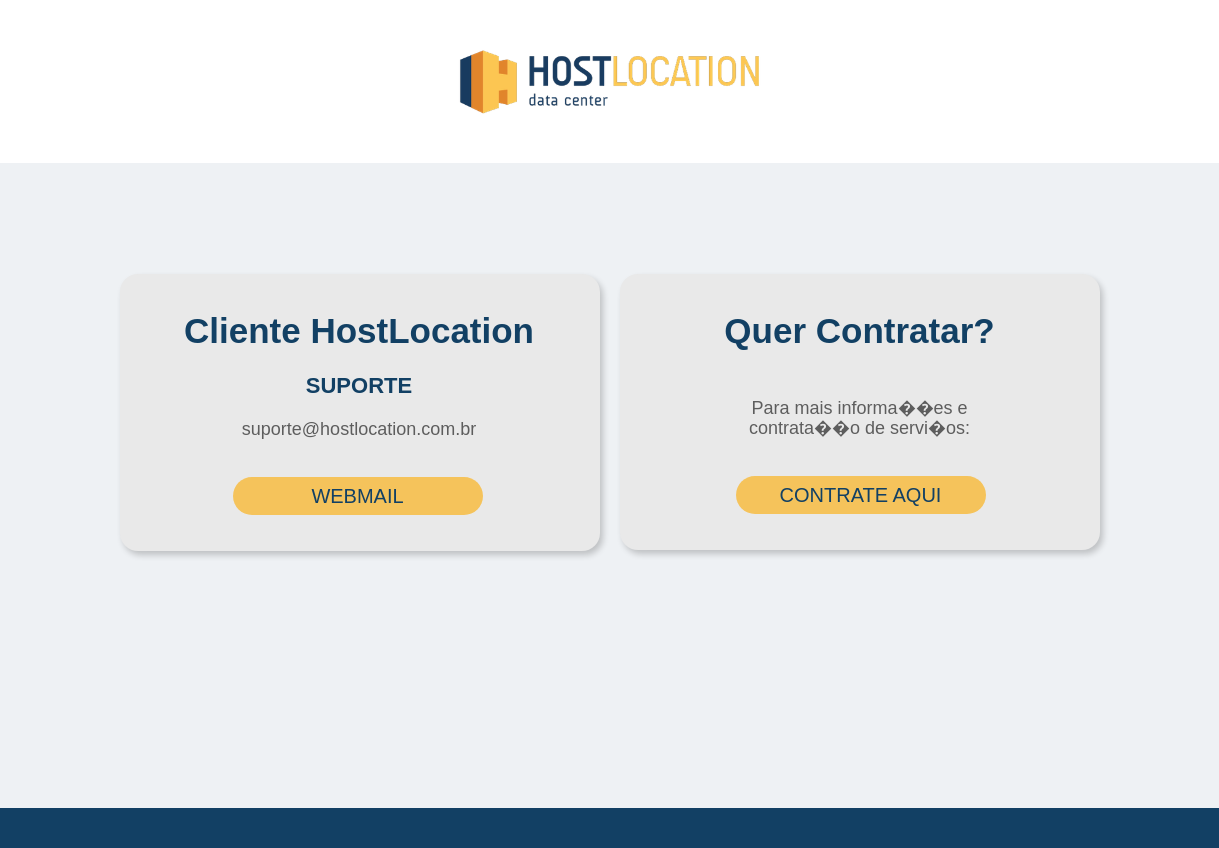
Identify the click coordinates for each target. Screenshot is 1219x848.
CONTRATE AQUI (861, 495)
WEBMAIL (357, 496)
